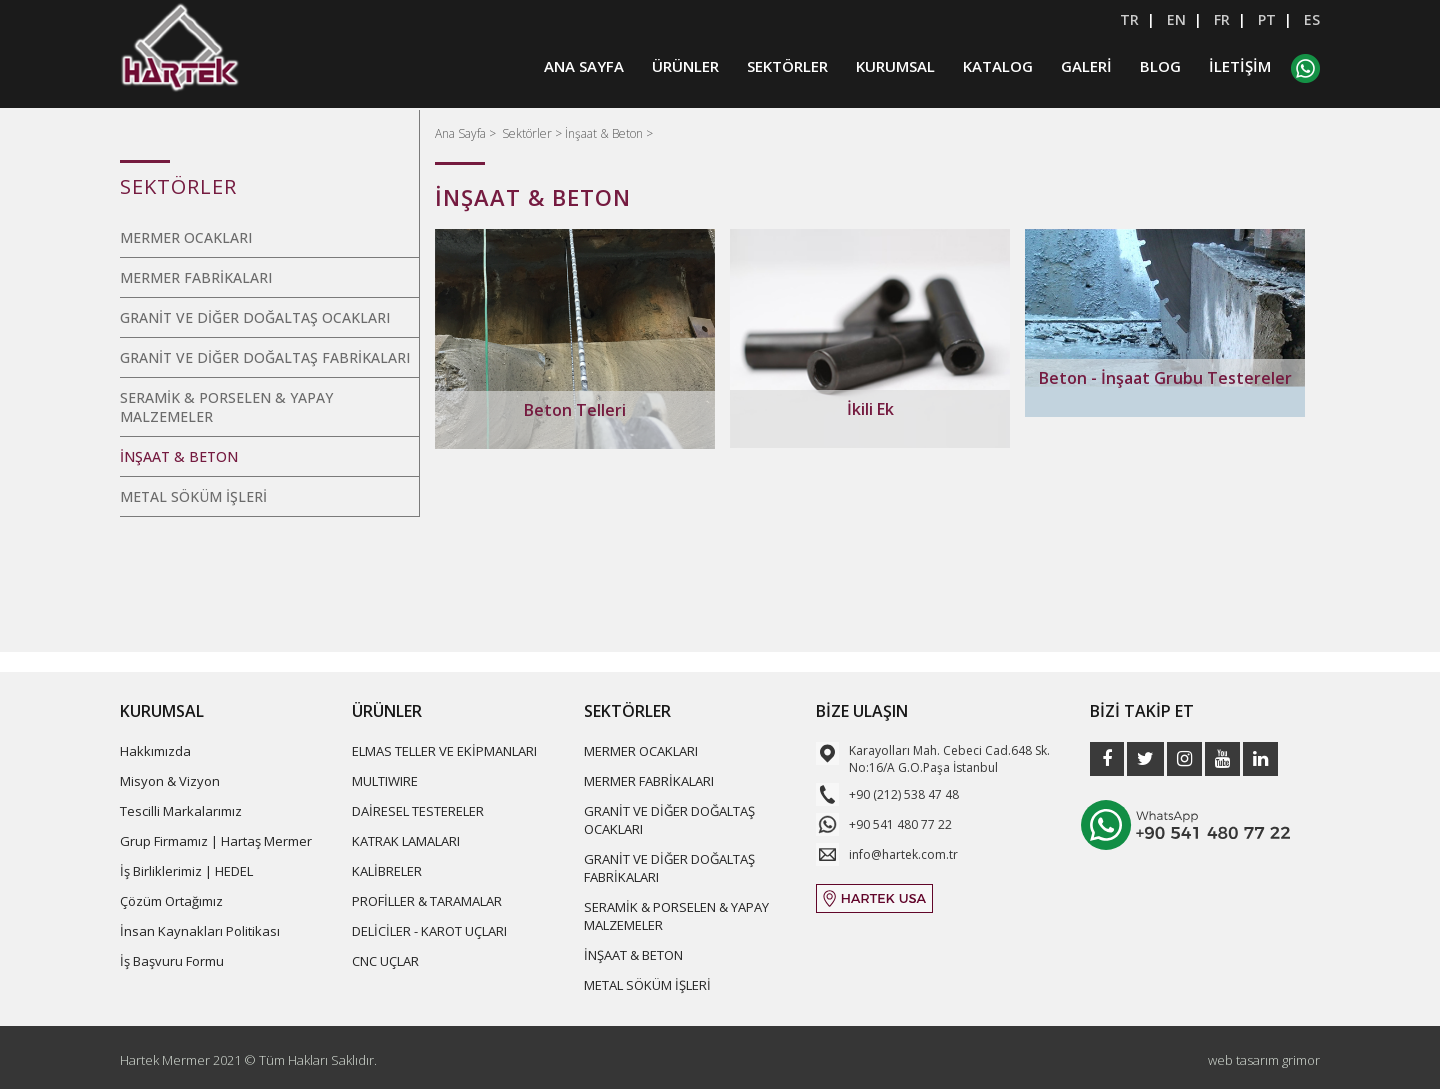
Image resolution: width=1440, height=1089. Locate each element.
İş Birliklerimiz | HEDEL (186, 871)
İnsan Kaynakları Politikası (200, 931)
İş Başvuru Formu (172, 961)
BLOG (1160, 67)
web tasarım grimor (1264, 1060)
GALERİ (1086, 67)
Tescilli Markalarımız (181, 811)
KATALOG (998, 67)
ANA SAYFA (584, 67)
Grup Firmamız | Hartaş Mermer (216, 841)
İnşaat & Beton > (609, 133)
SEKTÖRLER (787, 67)
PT (1267, 19)
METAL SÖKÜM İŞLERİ (193, 496)
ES (1312, 19)
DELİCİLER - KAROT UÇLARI (429, 931)
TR (1129, 19)
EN (1176, 19)
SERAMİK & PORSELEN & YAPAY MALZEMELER (226, 407)
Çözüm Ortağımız (171, 901)
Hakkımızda (155, 751)
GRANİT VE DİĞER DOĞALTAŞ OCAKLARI (255, 317)
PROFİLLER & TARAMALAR (427, 901)
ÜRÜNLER (685, 67)
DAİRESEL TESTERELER (418, 811)
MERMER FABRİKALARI (196, 277)
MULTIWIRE (385, 781)
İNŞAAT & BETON (179, 456)
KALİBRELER (387, 871)
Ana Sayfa (462, 133)
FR (1222, 19)
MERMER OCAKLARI (186, 237)
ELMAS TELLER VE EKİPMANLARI (444, 751)
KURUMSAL (895, 67)
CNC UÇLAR (385, 961)
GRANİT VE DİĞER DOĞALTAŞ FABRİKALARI (265, 357)
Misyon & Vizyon (170, 781)
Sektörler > (533, 133)
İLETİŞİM (1240, 67)
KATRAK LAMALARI (406, 841)
